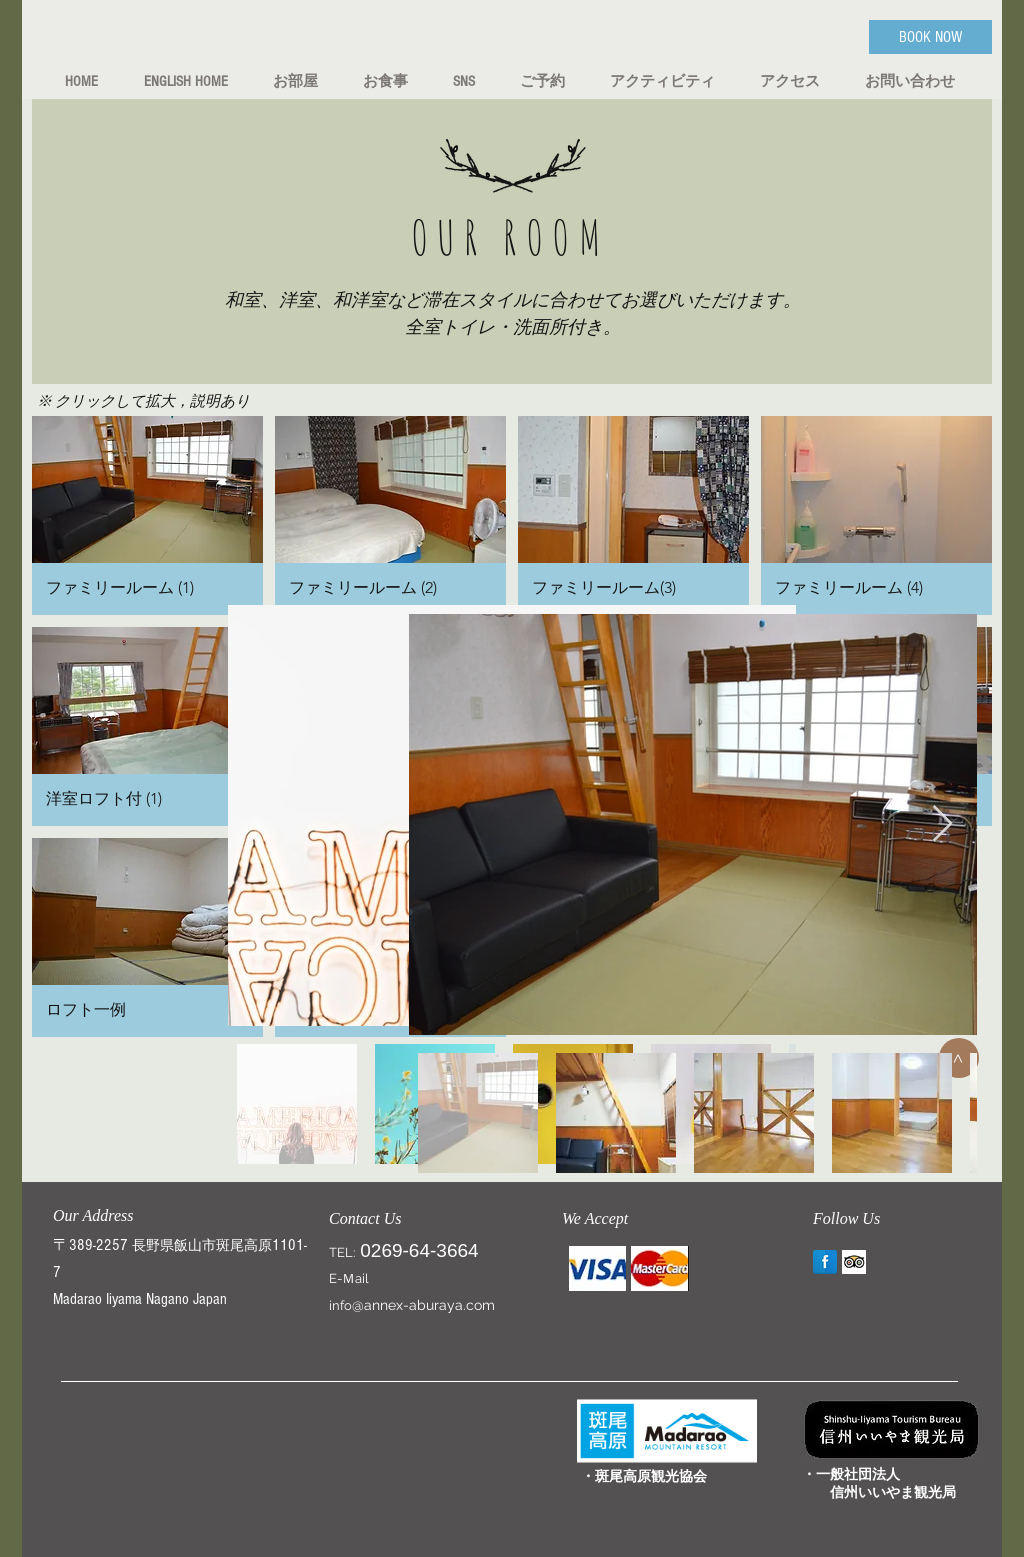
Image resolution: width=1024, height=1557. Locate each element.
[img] (597, 1268)
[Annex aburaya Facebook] (825, 1262)
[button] (147, 515)
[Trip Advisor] (854, 1262)
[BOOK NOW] (930, 37)
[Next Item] (942, 824)
